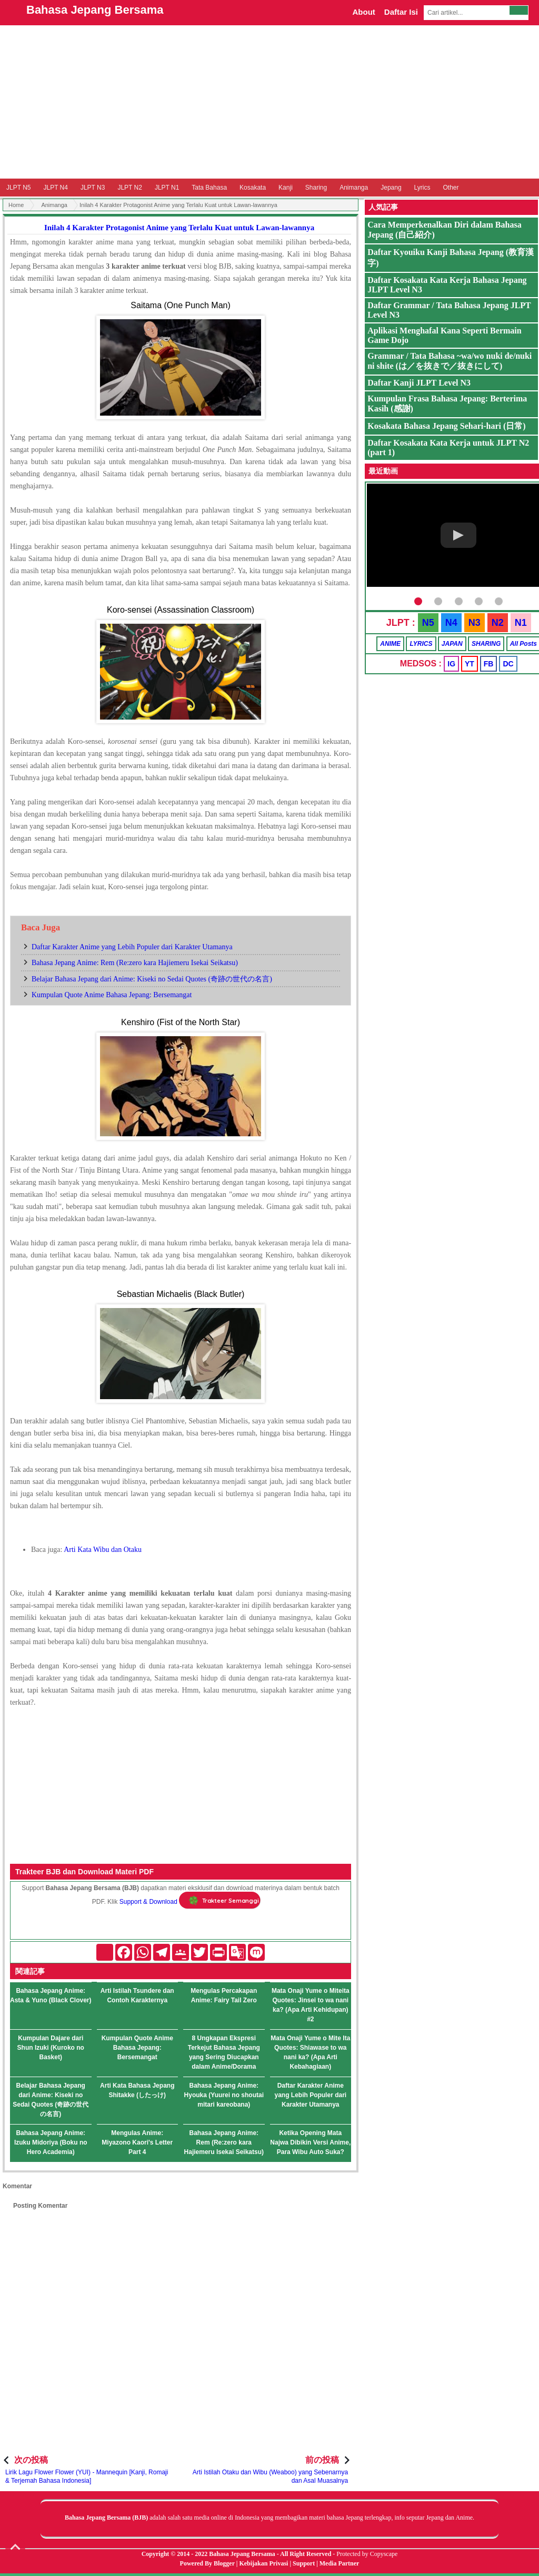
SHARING (486, 643)
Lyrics (422, 187)
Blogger (224, 2563)
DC (508, 664)
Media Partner (340, 2563)
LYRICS (421, 643)
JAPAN (452, 643)
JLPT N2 (129, 187)
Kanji (285, 187)
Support (304, 2563)
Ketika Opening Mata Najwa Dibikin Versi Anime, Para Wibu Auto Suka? (310, 2142)
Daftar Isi (401, 11)
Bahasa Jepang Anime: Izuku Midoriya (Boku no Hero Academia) (50, 2142)
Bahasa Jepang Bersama (94, 9)
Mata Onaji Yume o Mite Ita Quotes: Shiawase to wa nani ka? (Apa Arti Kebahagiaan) (310, 2052)
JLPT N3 (93, 187)
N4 (451, 622)
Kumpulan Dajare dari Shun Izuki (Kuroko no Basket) (50, 2047)
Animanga (354, 187)
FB (489, 664)
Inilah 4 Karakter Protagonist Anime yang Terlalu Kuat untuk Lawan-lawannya (179, 227)
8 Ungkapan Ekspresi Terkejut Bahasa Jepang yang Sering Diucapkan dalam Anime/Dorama (224, 2052)
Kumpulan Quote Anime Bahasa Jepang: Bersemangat (112, 995)
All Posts (523, 643)
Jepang (391, 187)
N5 (428, 622)
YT (469, 664)
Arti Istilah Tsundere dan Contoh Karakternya (137, 1995)
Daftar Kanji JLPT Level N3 (419, 382)
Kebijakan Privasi (263, 2563)
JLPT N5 (18, 187)
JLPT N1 (167, 187)
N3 (474, 622)
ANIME (390, 643)
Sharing (316, 187)
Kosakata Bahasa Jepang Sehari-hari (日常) (446, 425)
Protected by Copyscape (366, 2554)
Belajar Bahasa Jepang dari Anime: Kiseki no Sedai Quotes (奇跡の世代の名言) (152, 979)
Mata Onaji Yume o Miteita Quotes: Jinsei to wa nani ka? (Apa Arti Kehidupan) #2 (311, 2005)
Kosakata (252, 187)
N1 (521, 622)
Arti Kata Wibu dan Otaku (103, 1550)
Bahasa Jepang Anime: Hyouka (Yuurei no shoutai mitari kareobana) (224, 2095)
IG (451, 664)
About (363, 11)
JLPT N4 (55, 187)
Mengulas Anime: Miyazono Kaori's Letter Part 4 (137, 2142)
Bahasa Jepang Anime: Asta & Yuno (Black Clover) (51, 1995)
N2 (498, 622)
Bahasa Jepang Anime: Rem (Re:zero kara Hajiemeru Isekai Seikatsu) (135, 963)
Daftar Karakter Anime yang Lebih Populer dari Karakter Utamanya (132, 947)
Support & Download (148, 1901)
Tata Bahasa (209, 187)
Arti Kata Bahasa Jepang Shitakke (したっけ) (137, 2090)
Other (450, 187)
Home (16, 205)
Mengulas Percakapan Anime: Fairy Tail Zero (224, 1995)
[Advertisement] (269, 101)
